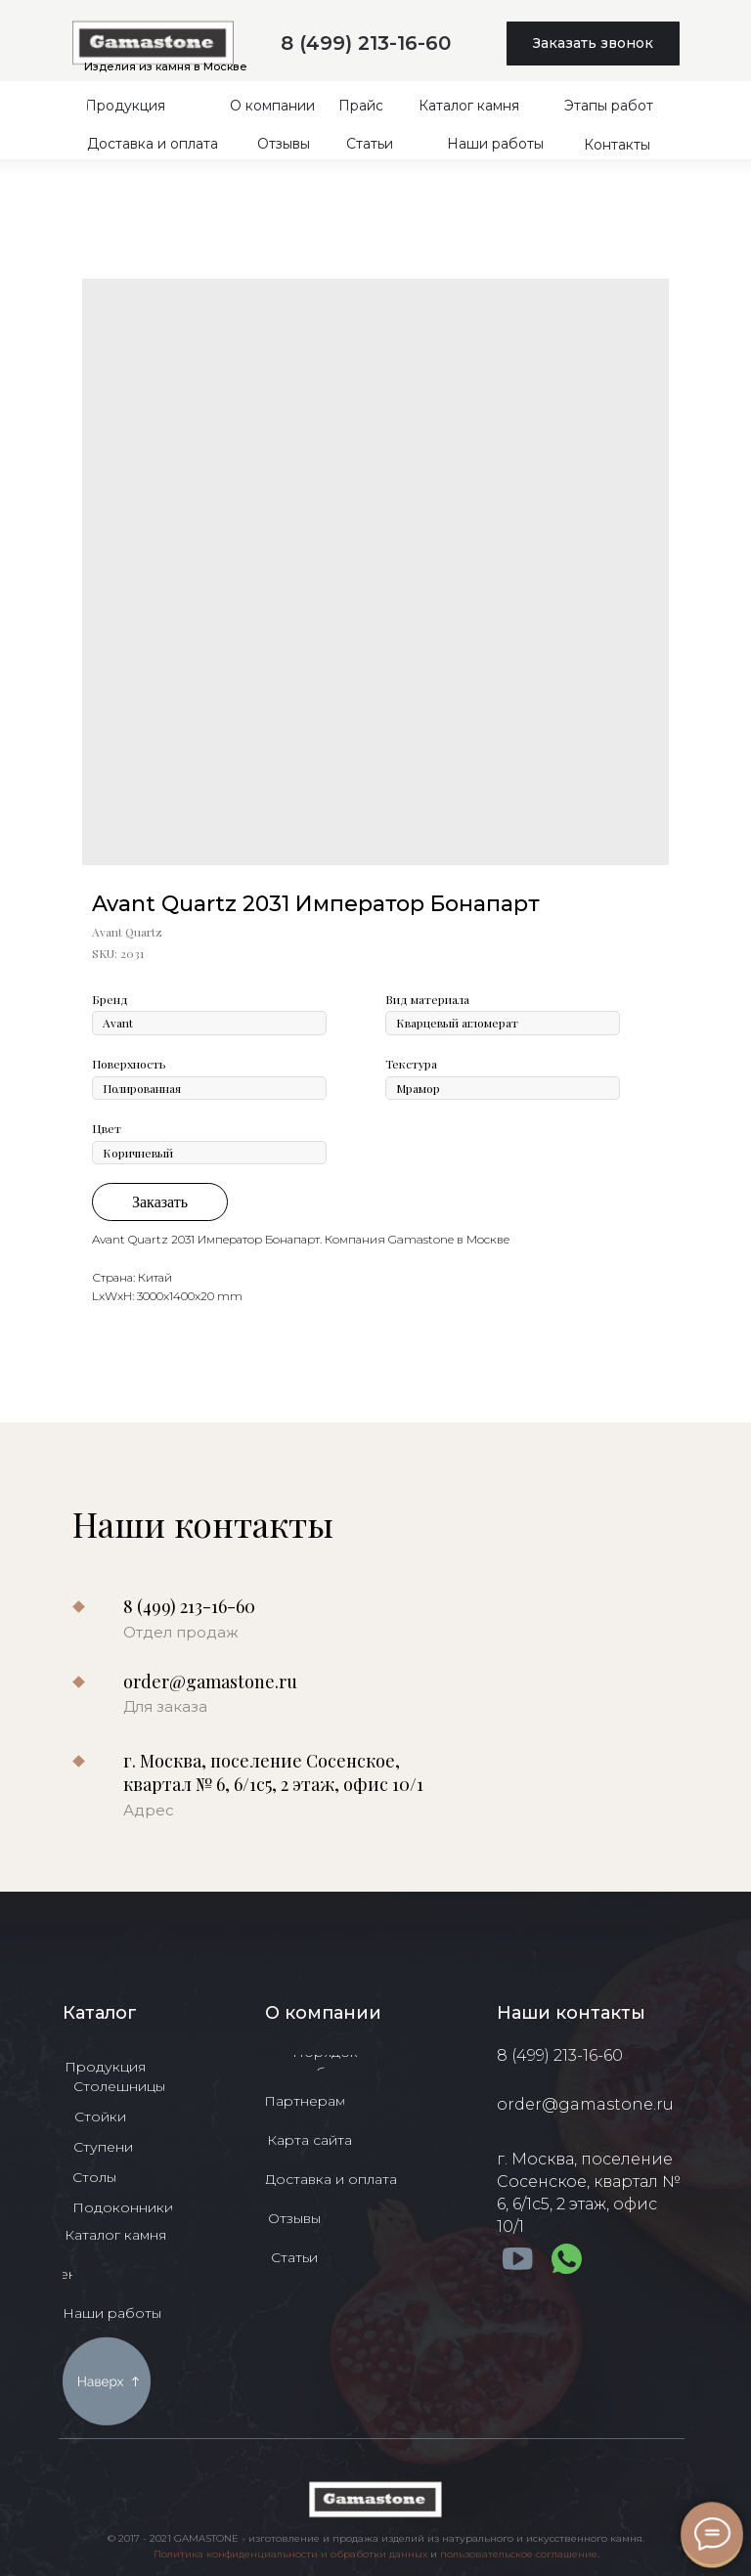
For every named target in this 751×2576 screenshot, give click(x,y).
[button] (593, 43)
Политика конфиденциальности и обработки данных (290, 2554)
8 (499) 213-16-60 (366, 43)
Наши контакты (571, 2013)
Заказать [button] (160, 1202)
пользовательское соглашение (518, 2554)
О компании (323, 2013)
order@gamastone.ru (210, 1681)
